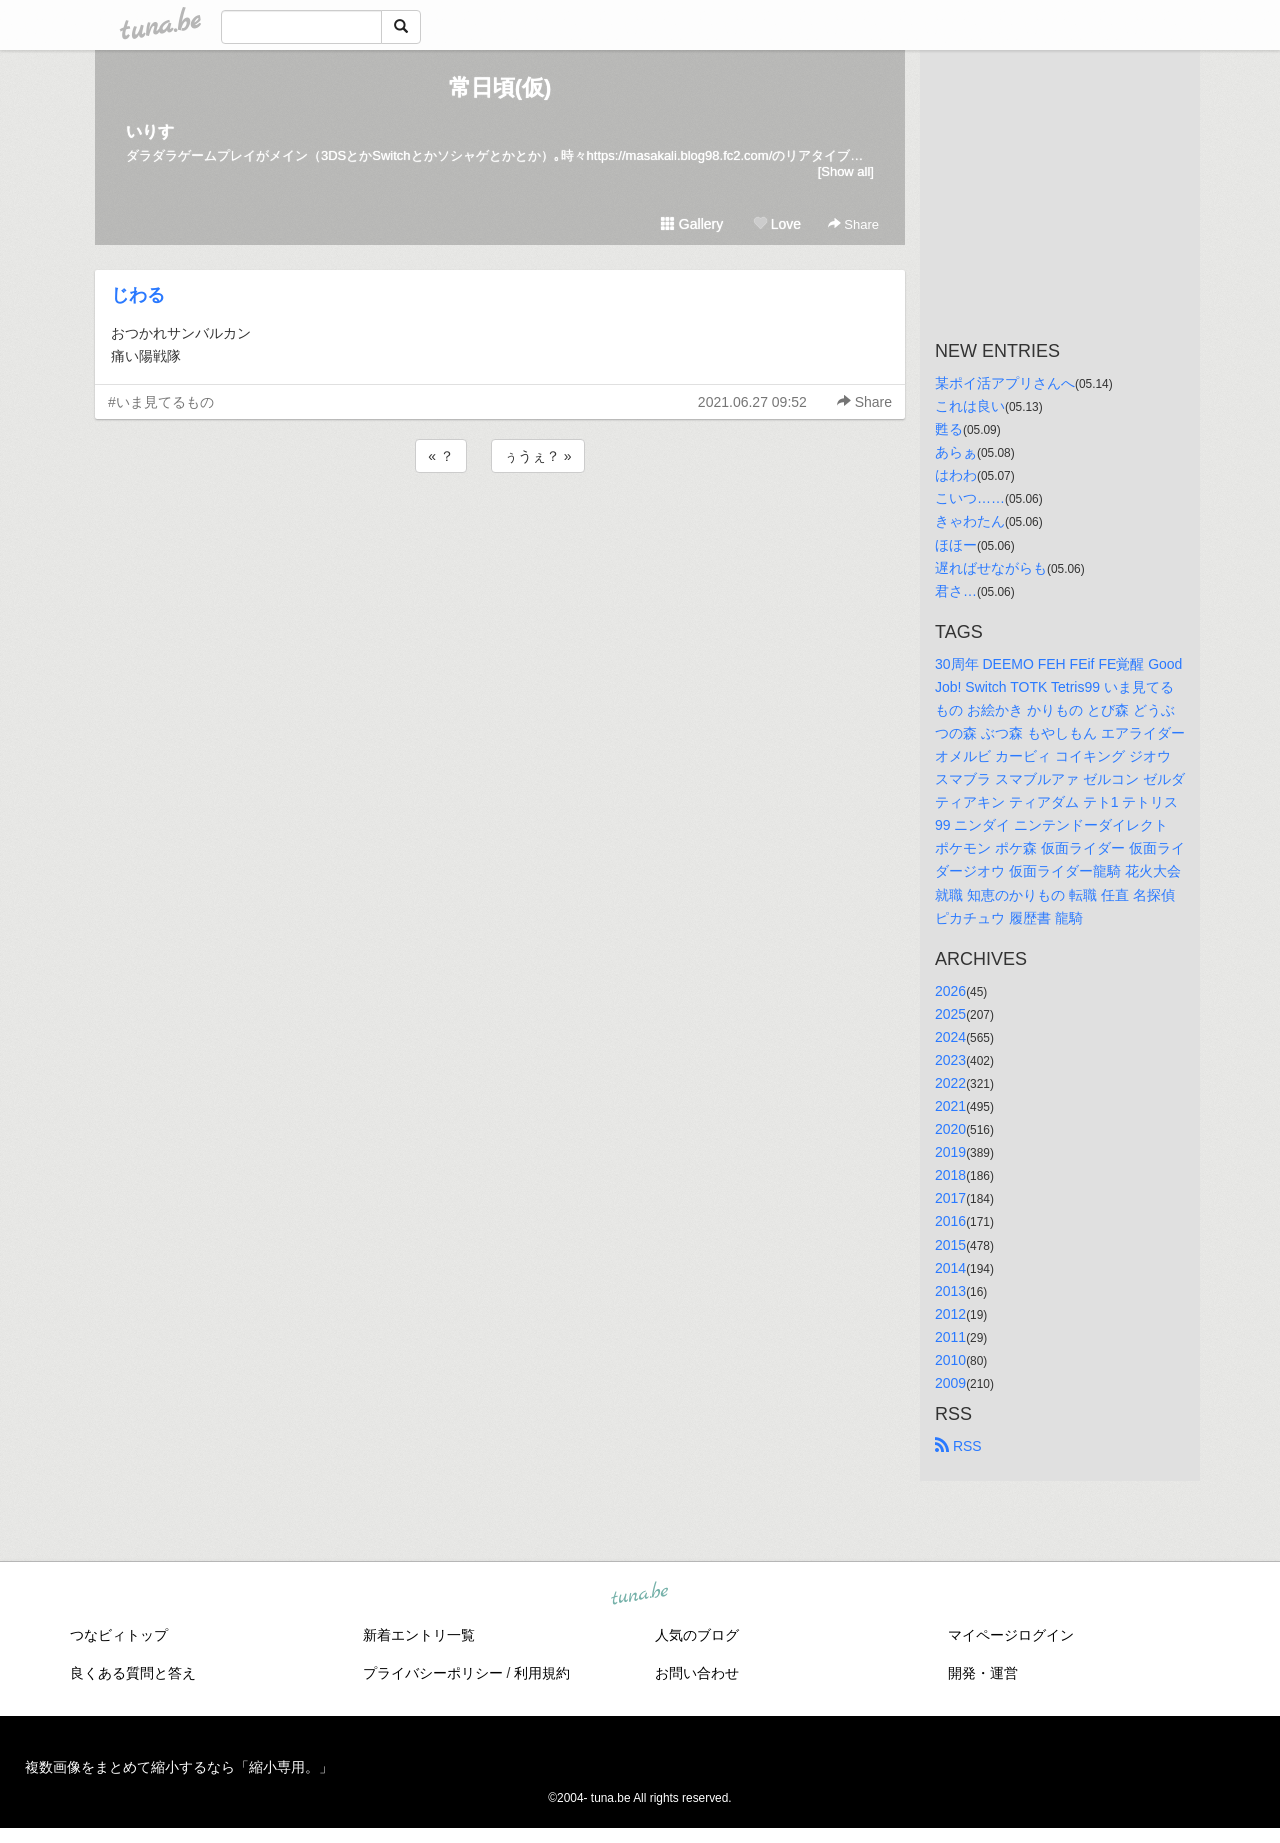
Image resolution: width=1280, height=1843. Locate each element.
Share (853, 224)
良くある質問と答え (133, 1673)
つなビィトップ (119, 1635)
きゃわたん (970, 521)
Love (777, 224)
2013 (950, 1291)
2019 (950, 1152)
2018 (950, 1175)
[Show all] (846, 171)
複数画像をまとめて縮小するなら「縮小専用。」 (179, 1767)
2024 (950, 1037)
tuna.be (639, 1595)
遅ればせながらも (991, 568)
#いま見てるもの (161, 402)
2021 (950, 1106)
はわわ (956, 475)
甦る (949, 429)
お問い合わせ (697, 1673)
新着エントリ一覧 (419, 1635)
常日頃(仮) (500, 87)
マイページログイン (1011, 1635)
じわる (138, 295)
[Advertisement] (500, 531)
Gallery (692, 224)
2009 (950, 1383)
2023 (950, 1060)
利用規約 (542, 1673)
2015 (950, 1245)
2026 (950, 991)
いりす (150, 131)
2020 (950, 1129)
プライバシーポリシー (433, 1673)
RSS (958, 1446)
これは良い (970, 406)
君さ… (956, 591)
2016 (950, 1221)
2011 (950, 1337)
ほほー (956, 545)
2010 (950, 1360)
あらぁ (956, 452)
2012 (950, 1314)
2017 (950, 1198)
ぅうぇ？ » (538, 456)
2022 (950, 1083)
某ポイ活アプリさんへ (1005, 383)
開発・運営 (983, 1673)
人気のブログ (697, 1635)
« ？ (441, 456)
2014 (950, 1268)
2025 (950, 1014)
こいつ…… (970, 498)
